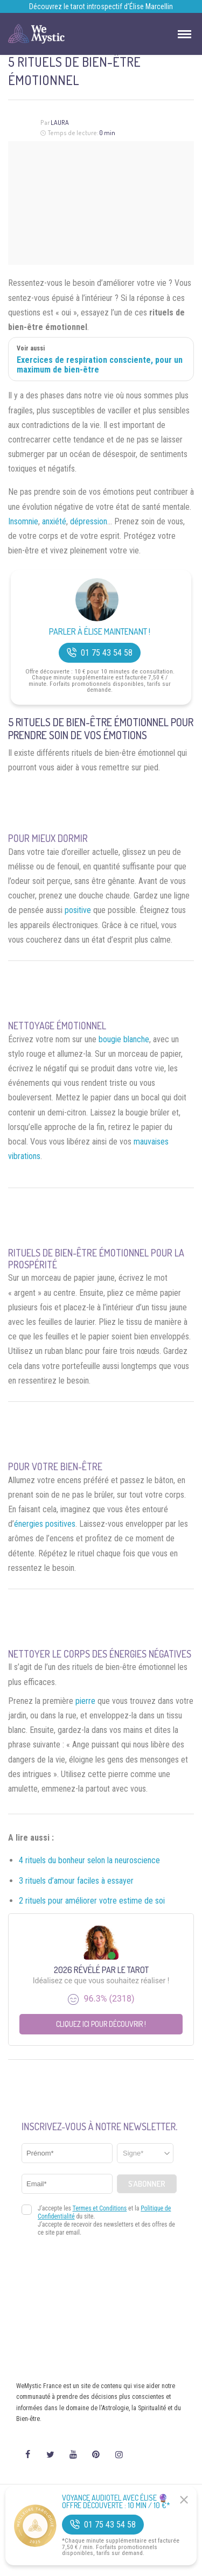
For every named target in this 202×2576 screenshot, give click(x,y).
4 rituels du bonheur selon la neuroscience (89, 1860)
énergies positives (44, 1524)
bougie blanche (124, 1039)
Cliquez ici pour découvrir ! (101, 2023)
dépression (88, 521)
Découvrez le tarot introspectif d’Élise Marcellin (101, 6)
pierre (85, 1701)
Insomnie (23, 521)
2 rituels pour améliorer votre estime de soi (92, 1901)
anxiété (54, 521)
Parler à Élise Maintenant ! (99, 632)
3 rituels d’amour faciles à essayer (76, 1881)
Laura (60, 122)
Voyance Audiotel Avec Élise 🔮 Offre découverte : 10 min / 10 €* (116, 2501)
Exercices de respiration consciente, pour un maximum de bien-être (100, 365)
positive (78, 910)
